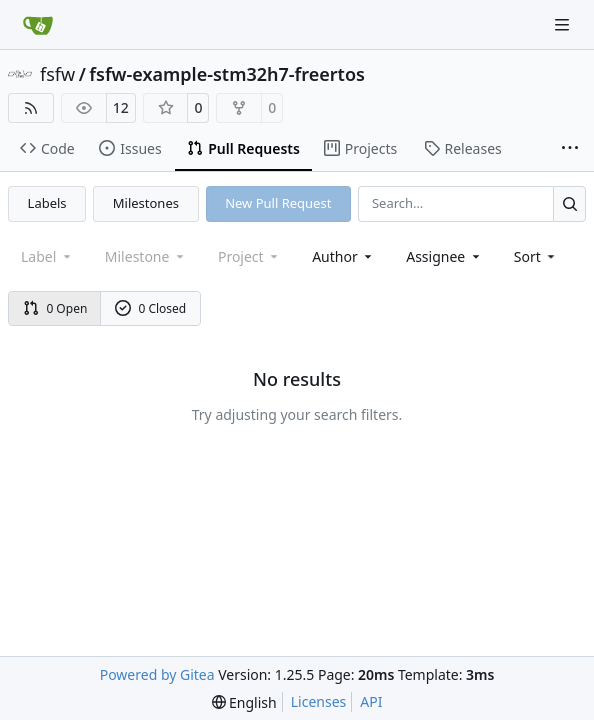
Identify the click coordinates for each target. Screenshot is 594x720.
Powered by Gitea (157, 674)
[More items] (570, 149)
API (371, 701)
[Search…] (569, 203)
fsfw (57, 74)
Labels (47, 203)
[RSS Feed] (31, 108)
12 (121, 107)
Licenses (319, 701)
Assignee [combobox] (444, 256)
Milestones (146, 203)
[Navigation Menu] (564, 24)
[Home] (38, 25)
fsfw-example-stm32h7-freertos (227, 74)
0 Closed (151, 308)
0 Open (55, 308)
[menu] (536, 256)
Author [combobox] (343, 256)
